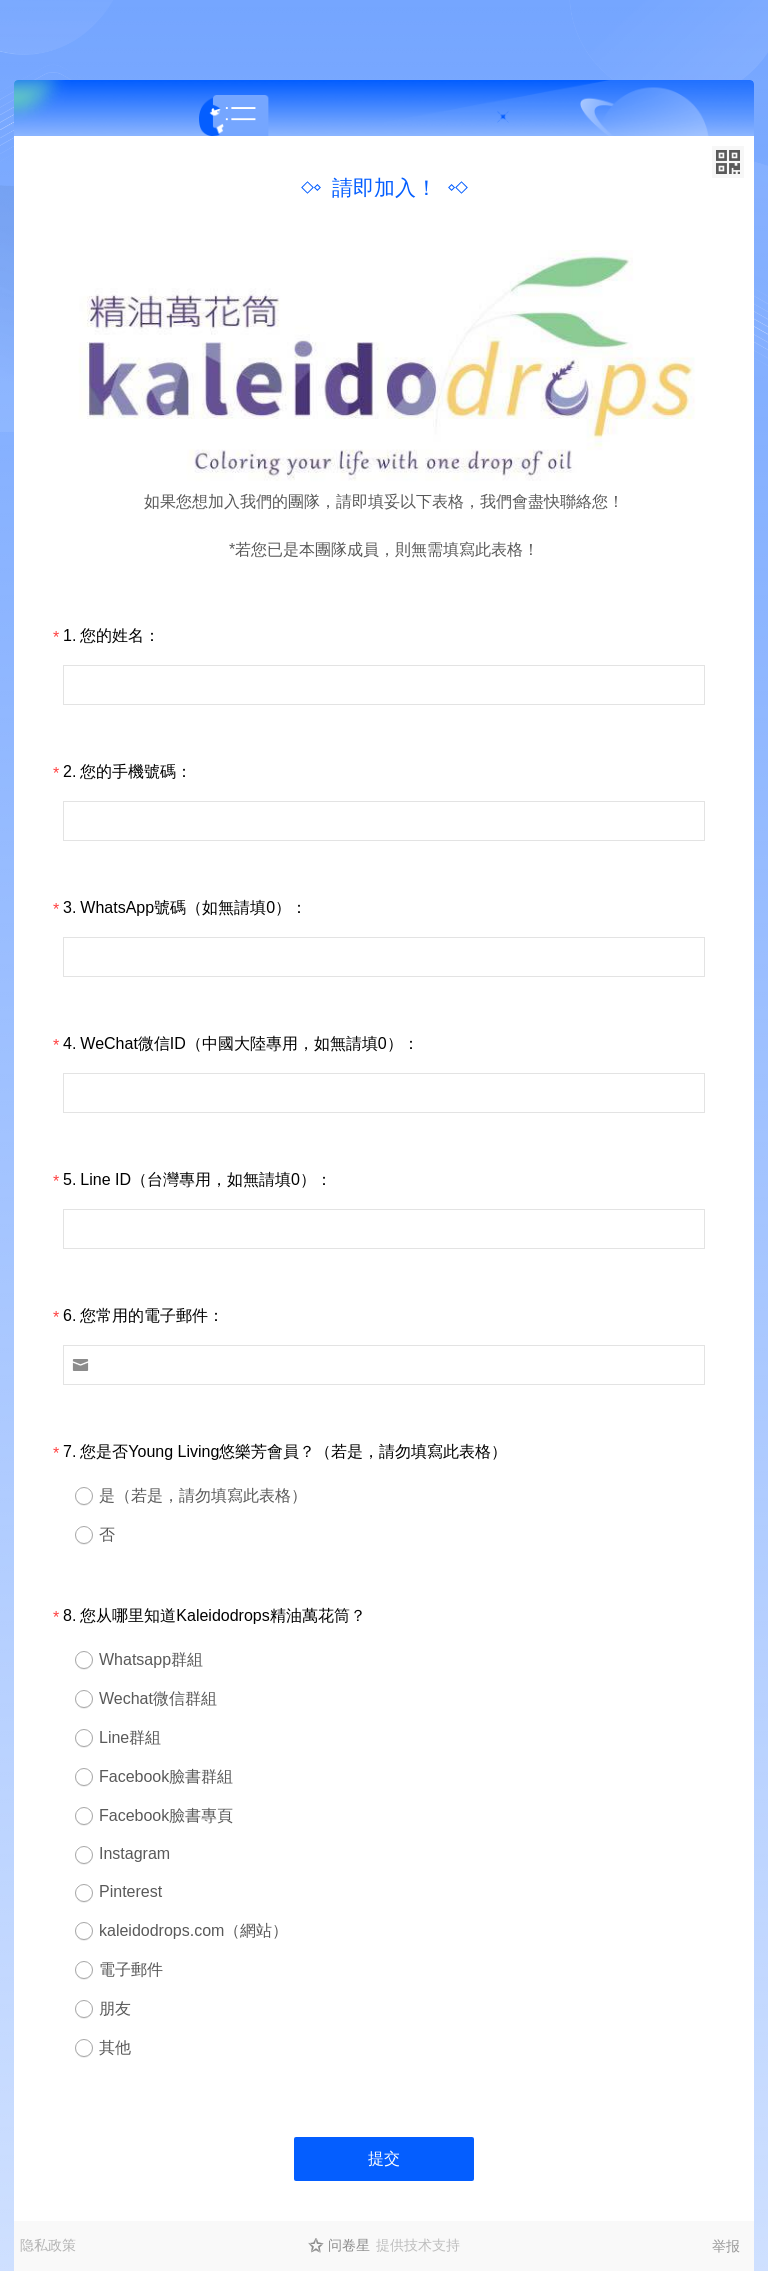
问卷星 (349, 2245)
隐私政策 (48, 2245)
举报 (726, 2246)
